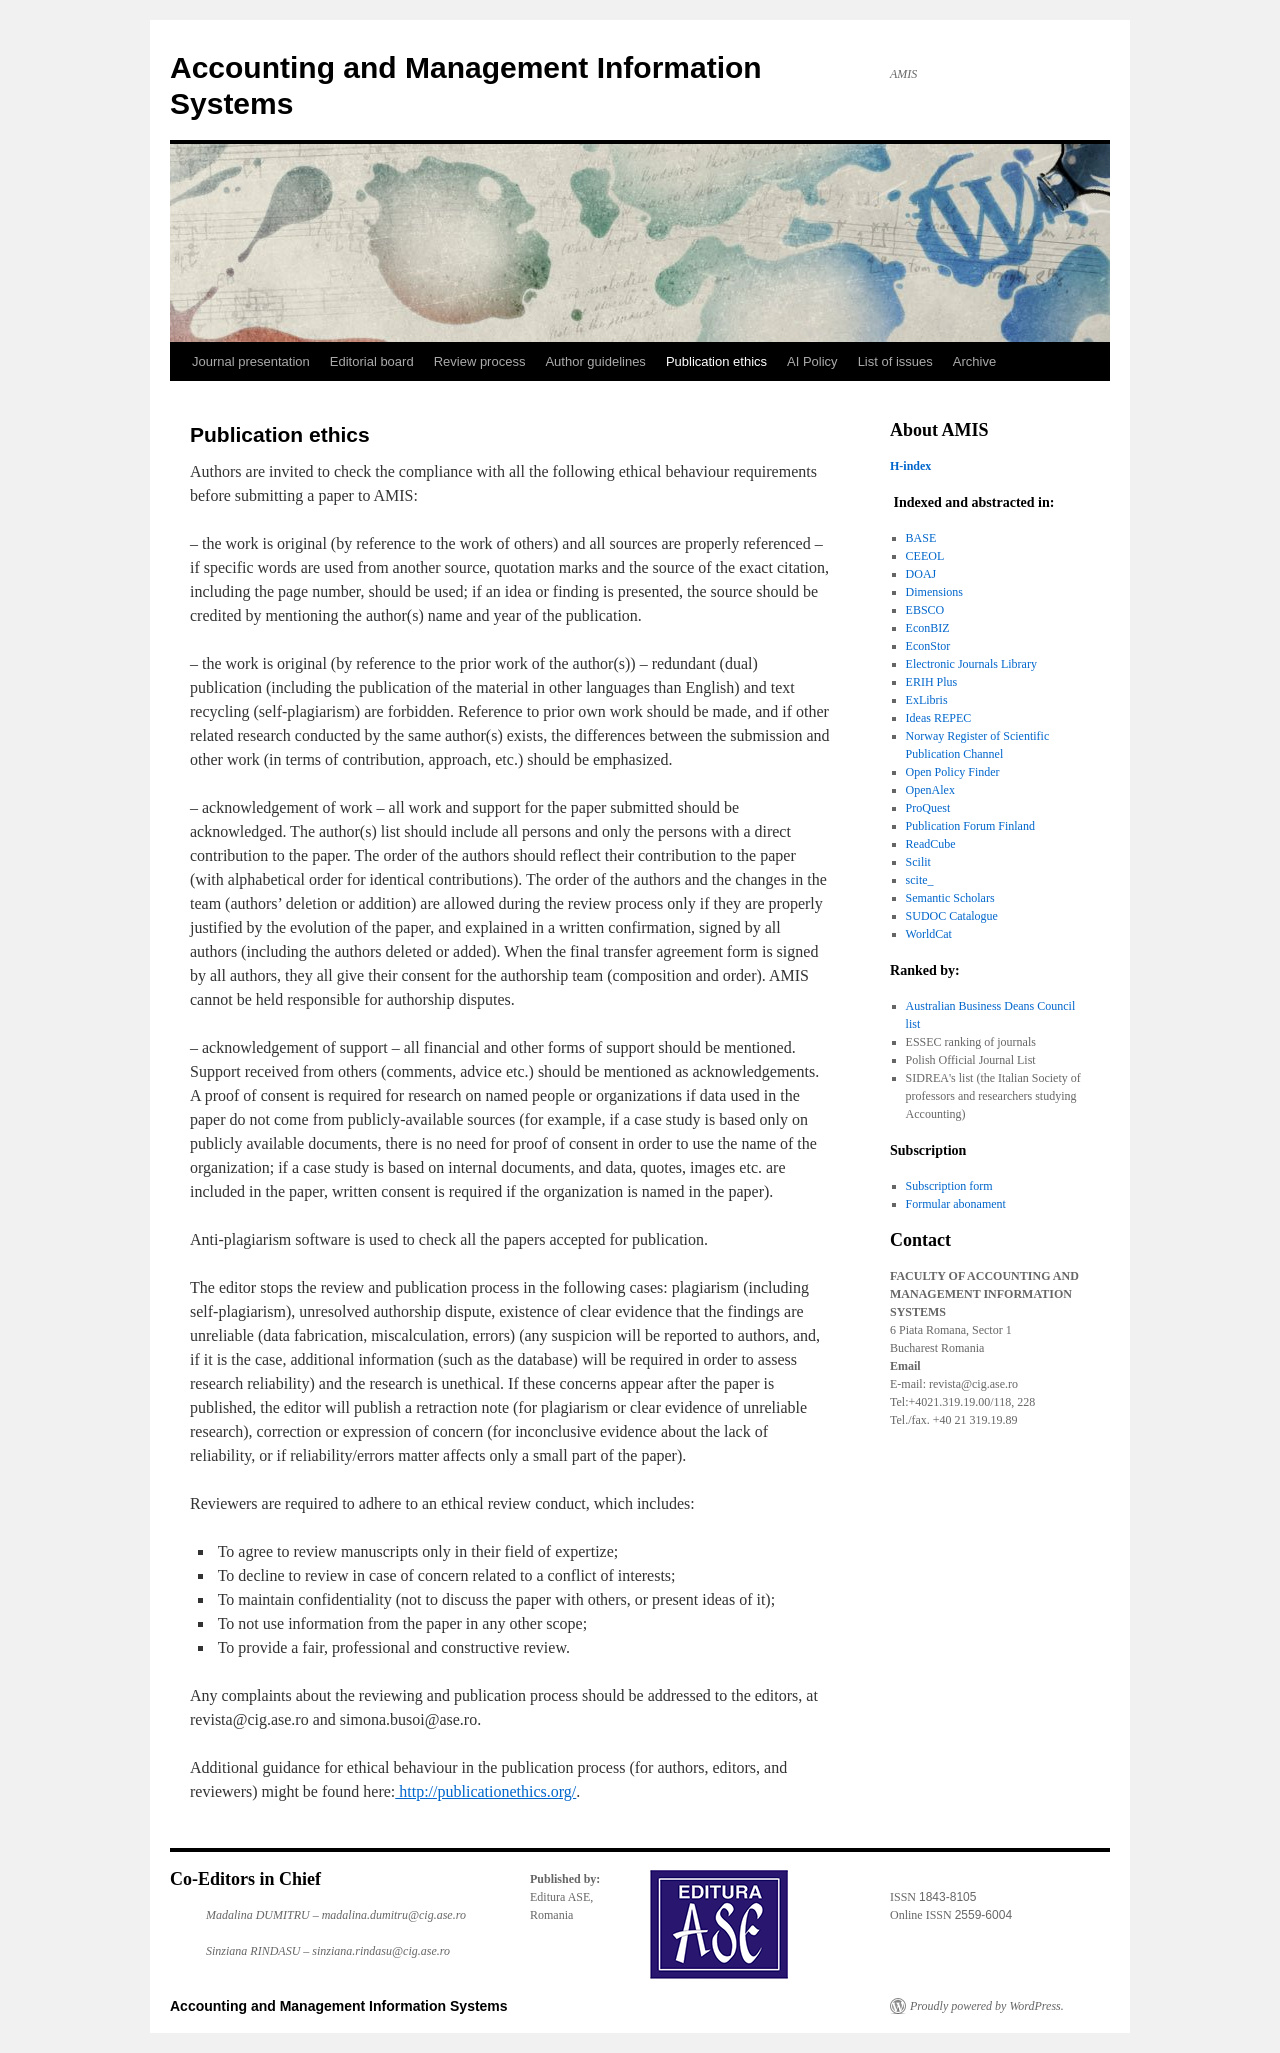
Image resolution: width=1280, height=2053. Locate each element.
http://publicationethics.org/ (485, 1791)
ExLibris (927, 700)
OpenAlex (930, 790)
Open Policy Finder (953, 772)
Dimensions (934, 592)
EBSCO (925, 610)
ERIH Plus (932, 682)
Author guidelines (595, 361)
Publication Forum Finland (970, 826)
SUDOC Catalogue (952, 916)
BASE (921, 538)
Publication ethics (716, 361)
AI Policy (812, 361)
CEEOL (925, 556)
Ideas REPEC (939, 718)
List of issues (895, 361)
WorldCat (929, 934)
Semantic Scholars (950, 898)
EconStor (928, 646)
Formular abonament (956, 1204)
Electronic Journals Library (971, 664)
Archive (974, 361)
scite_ (920, 880)
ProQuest (928, 808)
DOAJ (921, 574)
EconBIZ (928, 628)
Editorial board (372, 361)
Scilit (918, 862)
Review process (480, 361)
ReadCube (931, 844)
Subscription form (949, 1186)
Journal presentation (251, 361)
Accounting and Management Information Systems (339, 2006)
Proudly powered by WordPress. (987, 2006)
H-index (910, 466)
